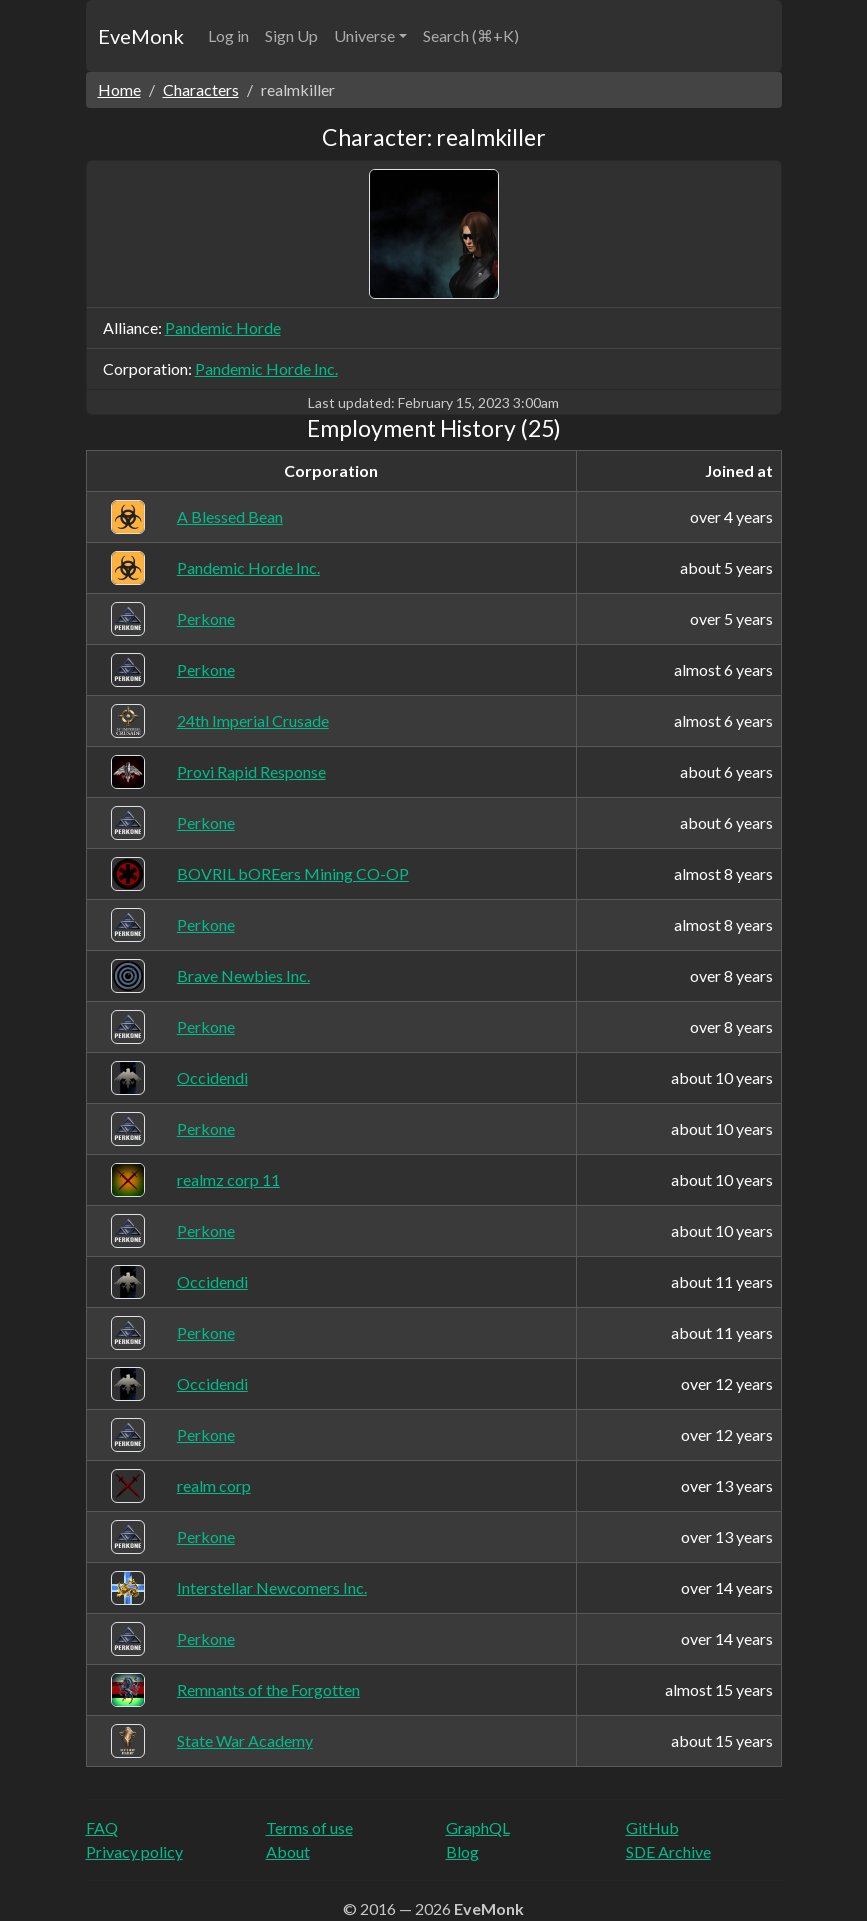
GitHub (652, 1827)
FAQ (102, 1827)
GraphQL (478, 1827)
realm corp (214, 1485)
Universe (364, 35)
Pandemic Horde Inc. (266, 368)
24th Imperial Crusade (253, 720)
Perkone (206, 618)
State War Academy (245, 1740)
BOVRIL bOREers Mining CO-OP (293, 873)
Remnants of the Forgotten (268, 1689)
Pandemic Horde (223, 327)
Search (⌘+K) (471, 35)
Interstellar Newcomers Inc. (272, 1587)
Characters (201, 89)
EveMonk (141, 36)
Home (119, 89)
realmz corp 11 (228, 1179)
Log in (228, 35)
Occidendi (212, 1077)
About (288, 1851)
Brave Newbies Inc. (243, 975)
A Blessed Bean (230, 516)
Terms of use (309, 1827)
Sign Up (291, 35)
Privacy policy (134, 1851)
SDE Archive (668, 1851)
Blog (462, 1851)
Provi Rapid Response (251, 771)
